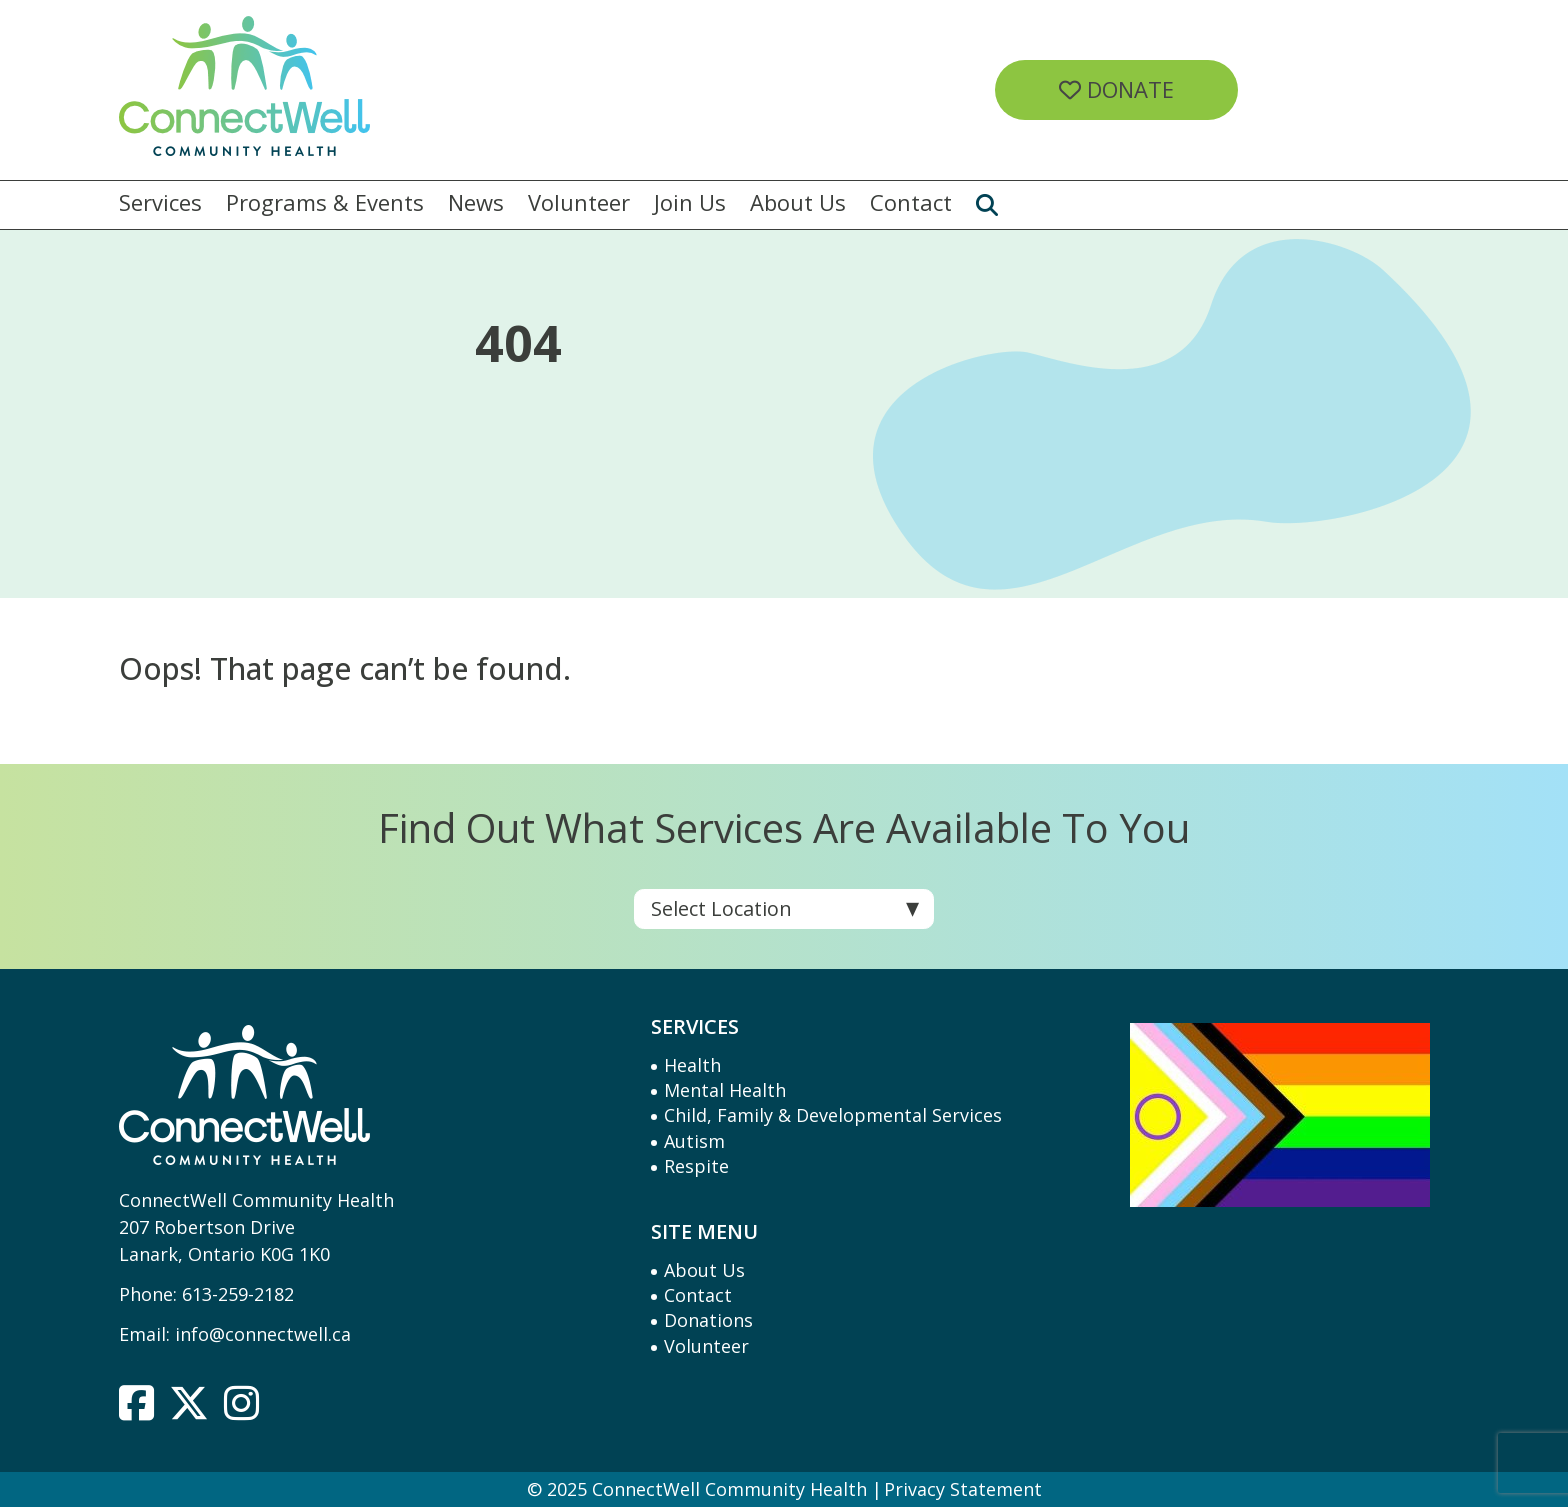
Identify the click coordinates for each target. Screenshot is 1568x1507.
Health (692, 1065)
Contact (911, 203)
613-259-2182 (238, 1294)
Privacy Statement (963, 1489)
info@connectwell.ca (263, 1334)
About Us (798, 203)
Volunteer (579, 203)
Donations (708, 1320)
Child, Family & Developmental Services (833, 1115)
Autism (694, 1141)
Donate (1116, 89)
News (476, 203)
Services (160, 203)
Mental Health (725, 1090)
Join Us (690, 203)
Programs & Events (325, 203)
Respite (696, 1166)
